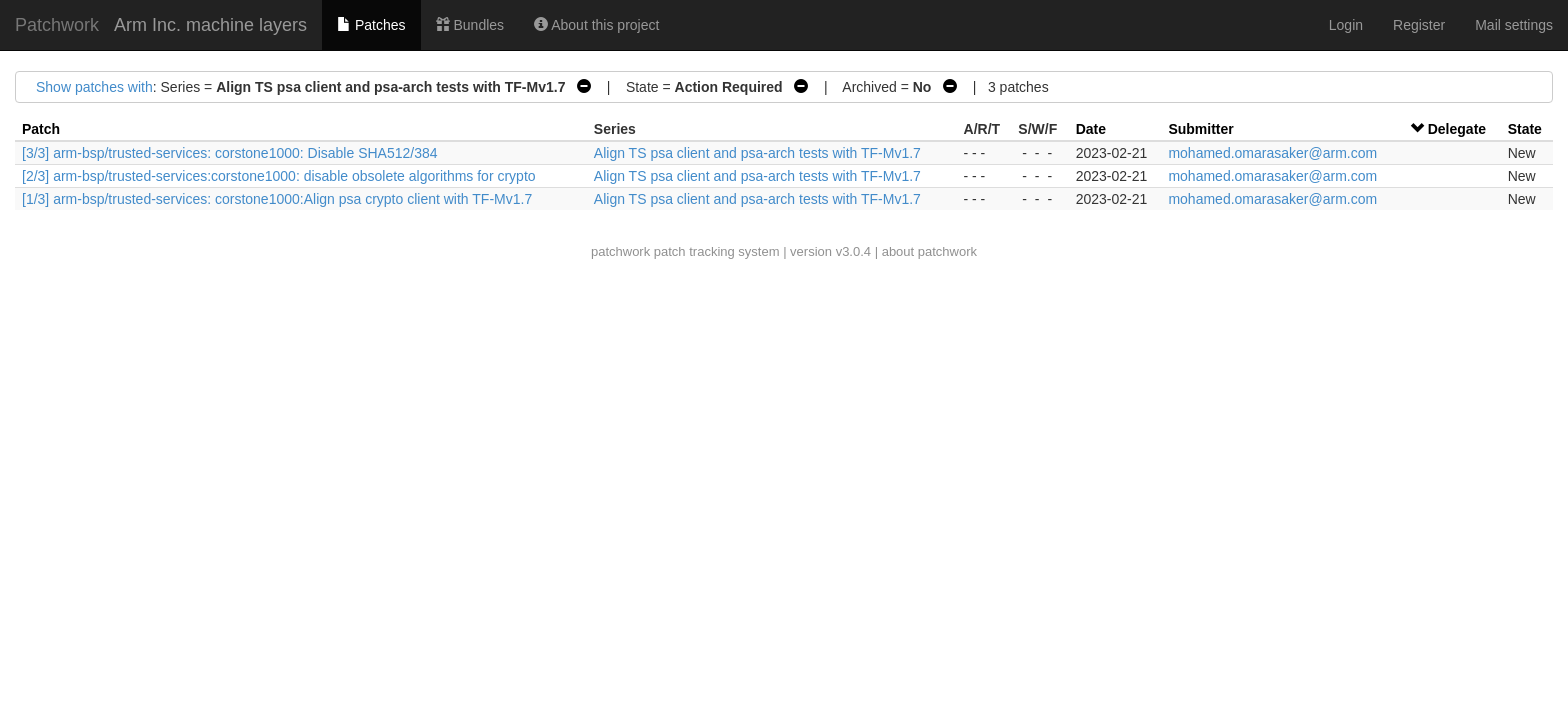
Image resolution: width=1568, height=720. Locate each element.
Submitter (1200, 129)
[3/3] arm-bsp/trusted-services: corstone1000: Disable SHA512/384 (230, 153)
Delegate (1457, 129)
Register (1419, 25)
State (1525, 129)
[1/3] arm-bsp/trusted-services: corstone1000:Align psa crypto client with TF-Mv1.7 (277, 199)
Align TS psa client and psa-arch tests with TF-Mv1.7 (757, 153)
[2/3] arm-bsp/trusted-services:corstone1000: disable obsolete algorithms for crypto (279, 176)
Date (1091, 129)
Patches (371, 25)
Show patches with (94, 87)
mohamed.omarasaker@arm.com (1272, 153)
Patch (41, 129)
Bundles (470, 25)
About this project (596, 25)
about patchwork (929, 251)
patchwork (620, 251)
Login (1346, 25)
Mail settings (1514, 25)
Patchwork (57, 25)
